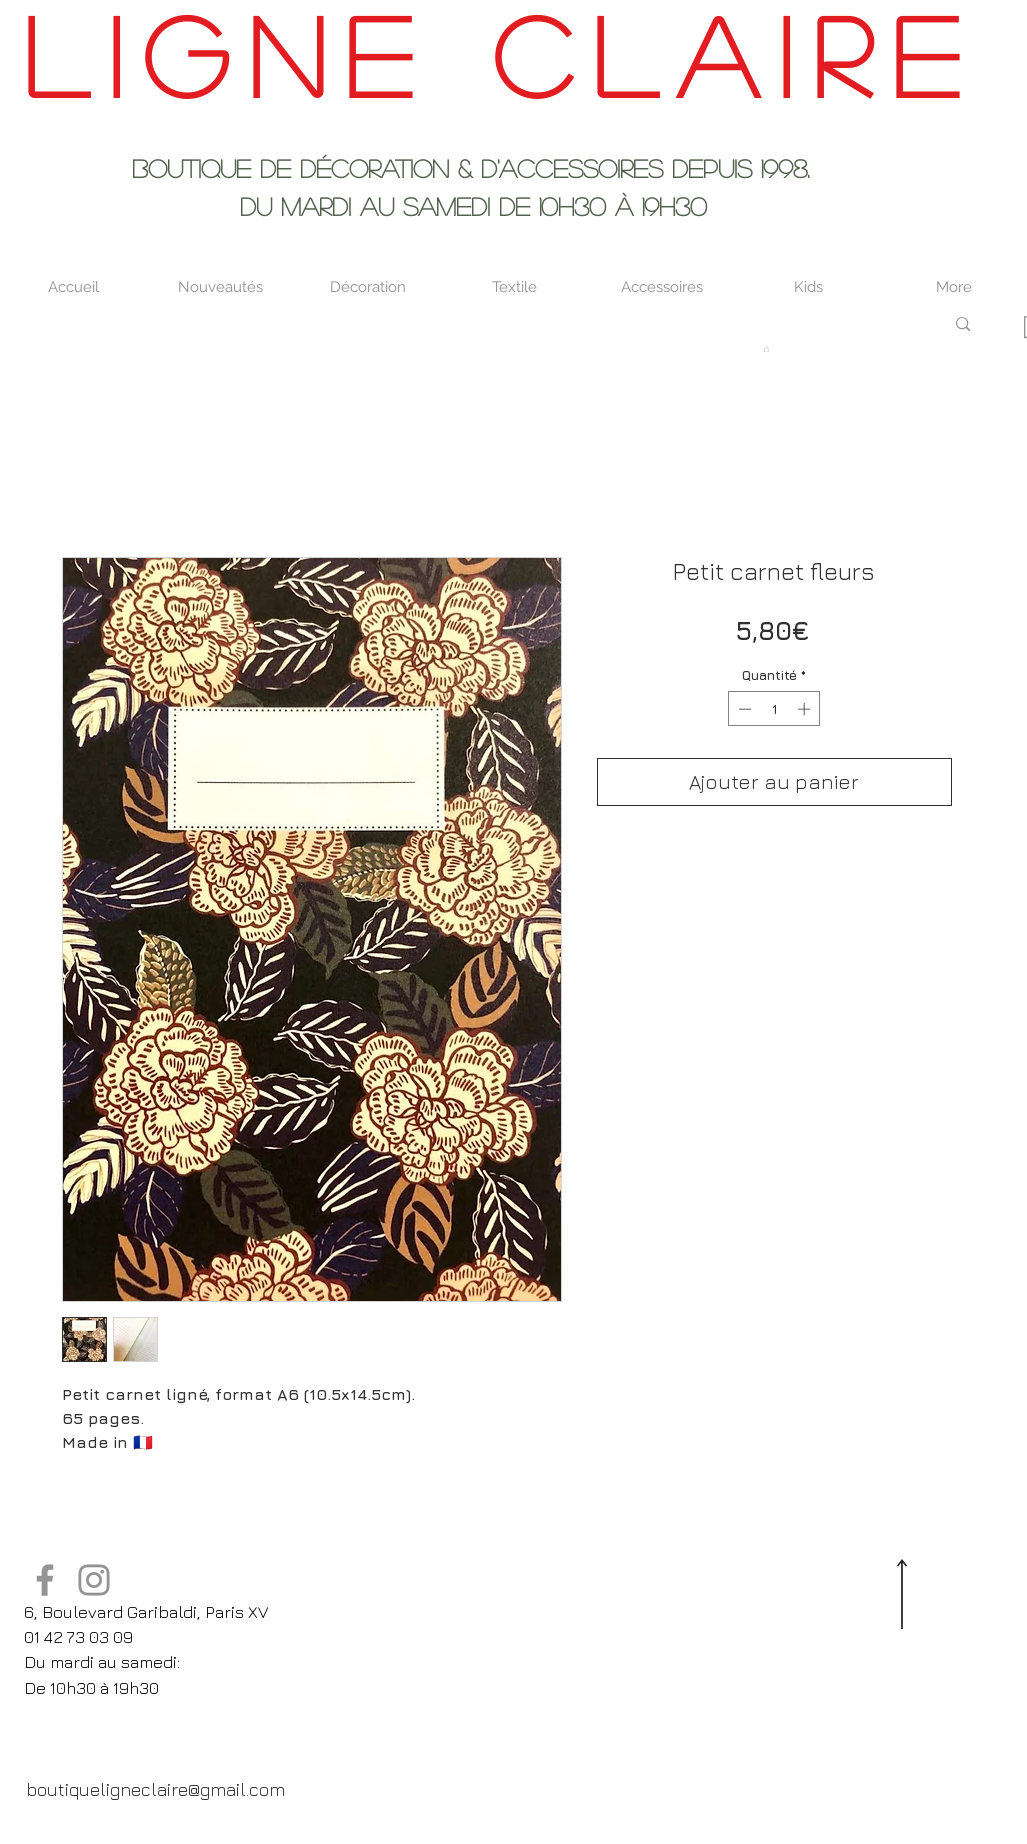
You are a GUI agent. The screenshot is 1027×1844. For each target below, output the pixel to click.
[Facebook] (45, 1580)
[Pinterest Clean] (148, 1831)
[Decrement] (743, 709)
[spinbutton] (774, 709)
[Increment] (806, 709)
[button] (766, 349)
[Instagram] (94, 1580)
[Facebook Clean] (68, 1831)
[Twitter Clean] (108, 1831)
